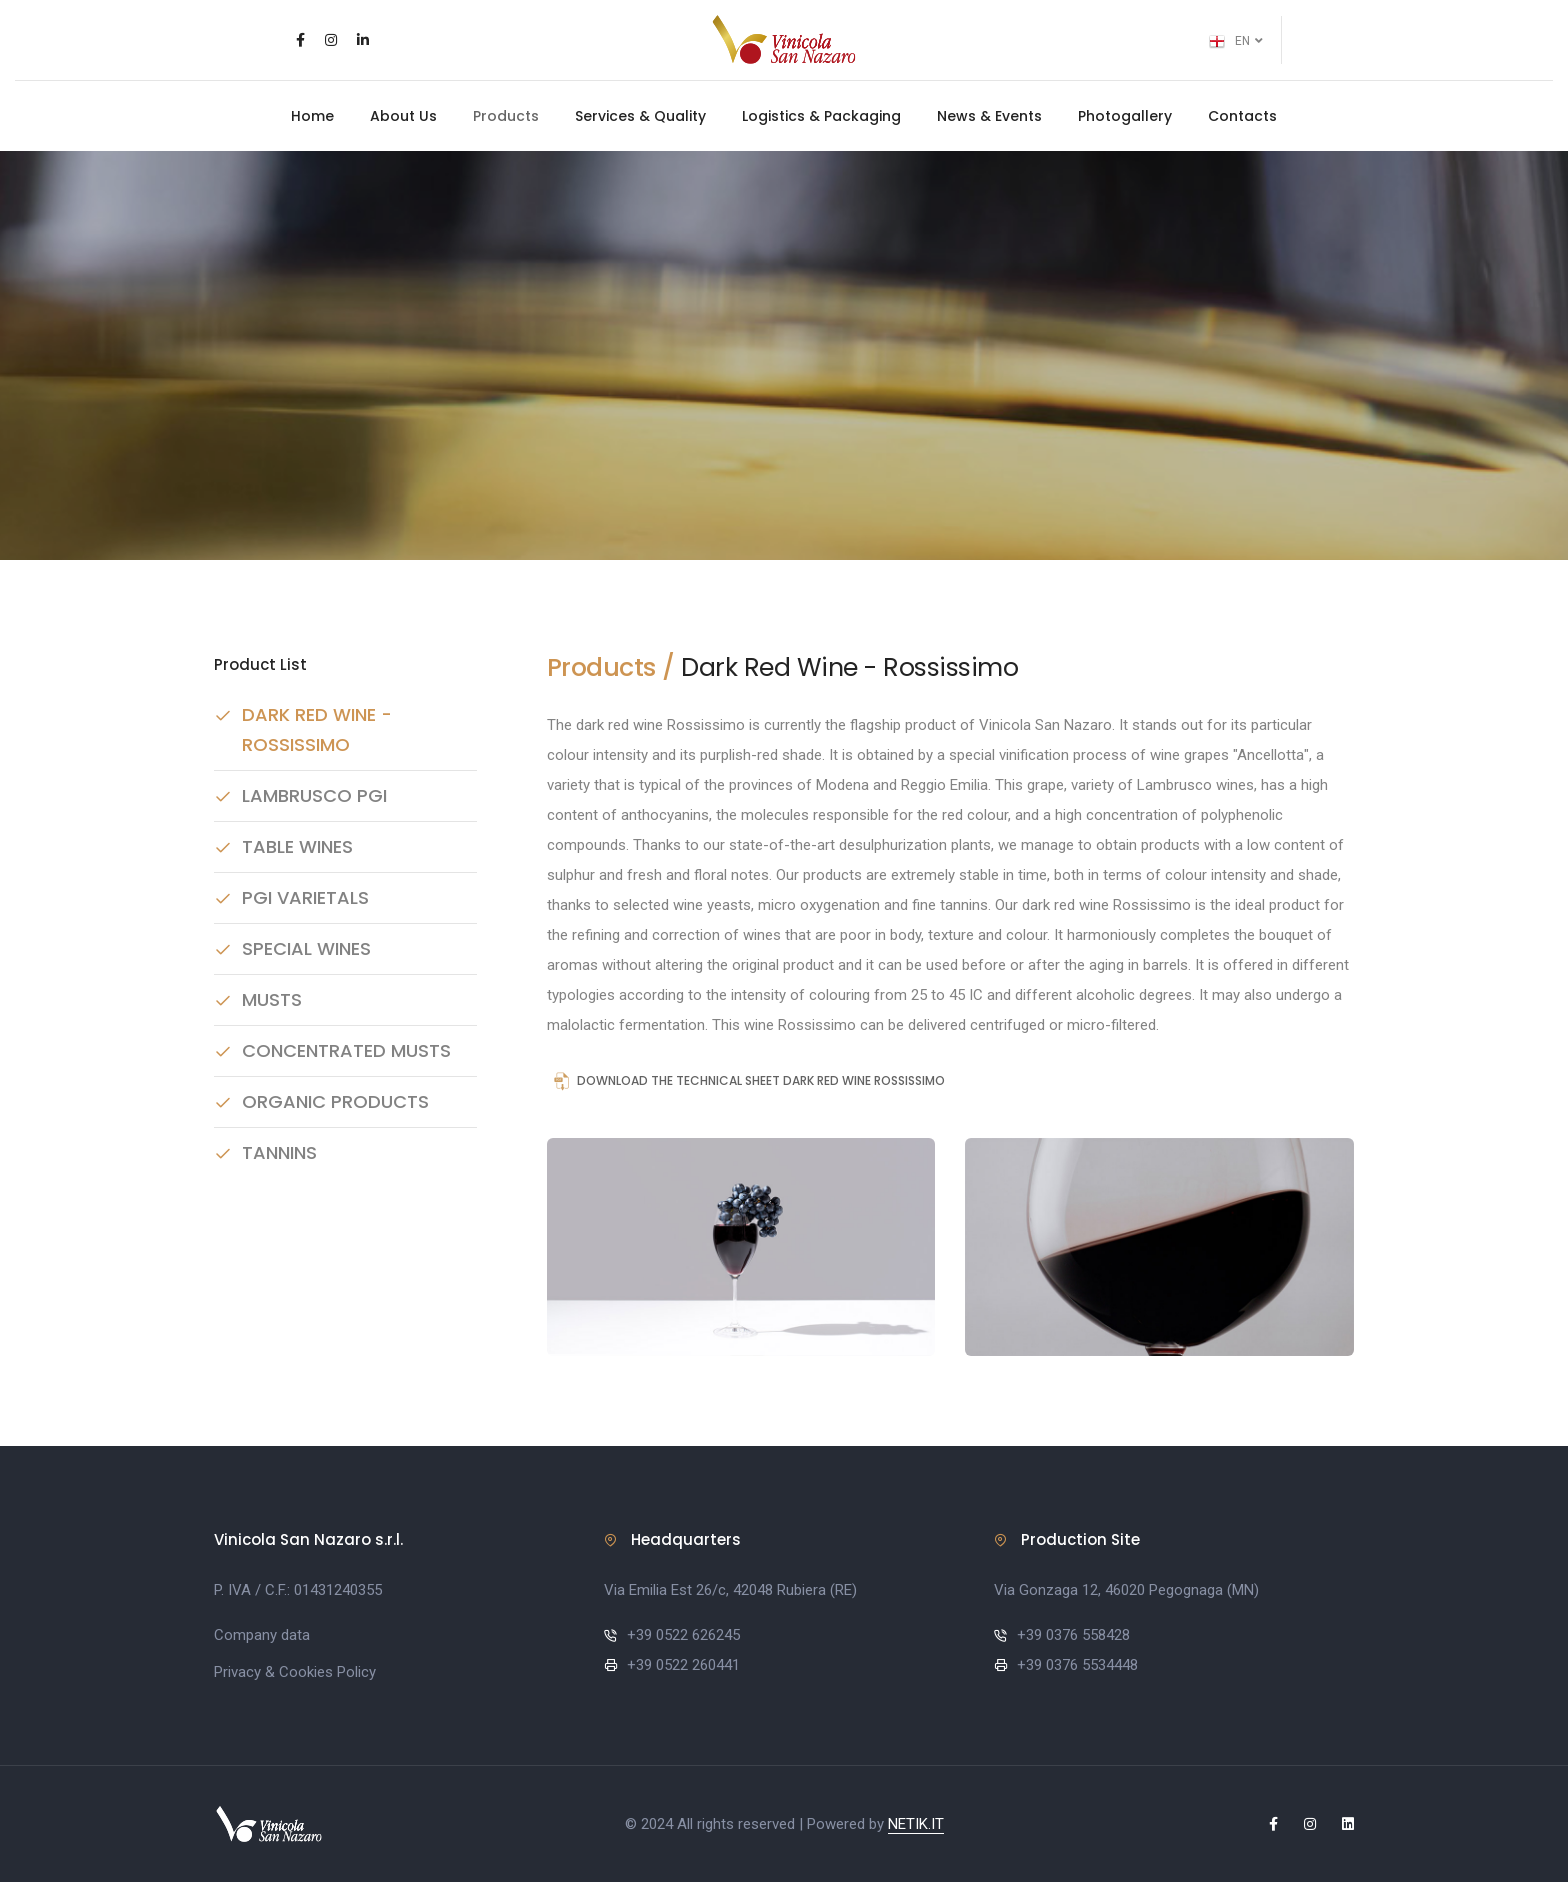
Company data (262, 1635)
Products (506, 116)
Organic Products (335, 1101)
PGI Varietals (305, 897)
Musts (272, 999)
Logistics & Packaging (821, 116)
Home (312, 116)
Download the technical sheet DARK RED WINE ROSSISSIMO (747, 1081)
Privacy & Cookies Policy (295, 1672)
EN (1236, 42)
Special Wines (306, 948)
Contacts (1242, 116)
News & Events (989, 116)
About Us (403, 116)
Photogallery (1125, 116)
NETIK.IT (916, 1824)
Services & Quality (640, 116)
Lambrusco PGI (314, 795)
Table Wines (297, 846)
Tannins (279, 1152)
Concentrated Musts (346, 1050)
